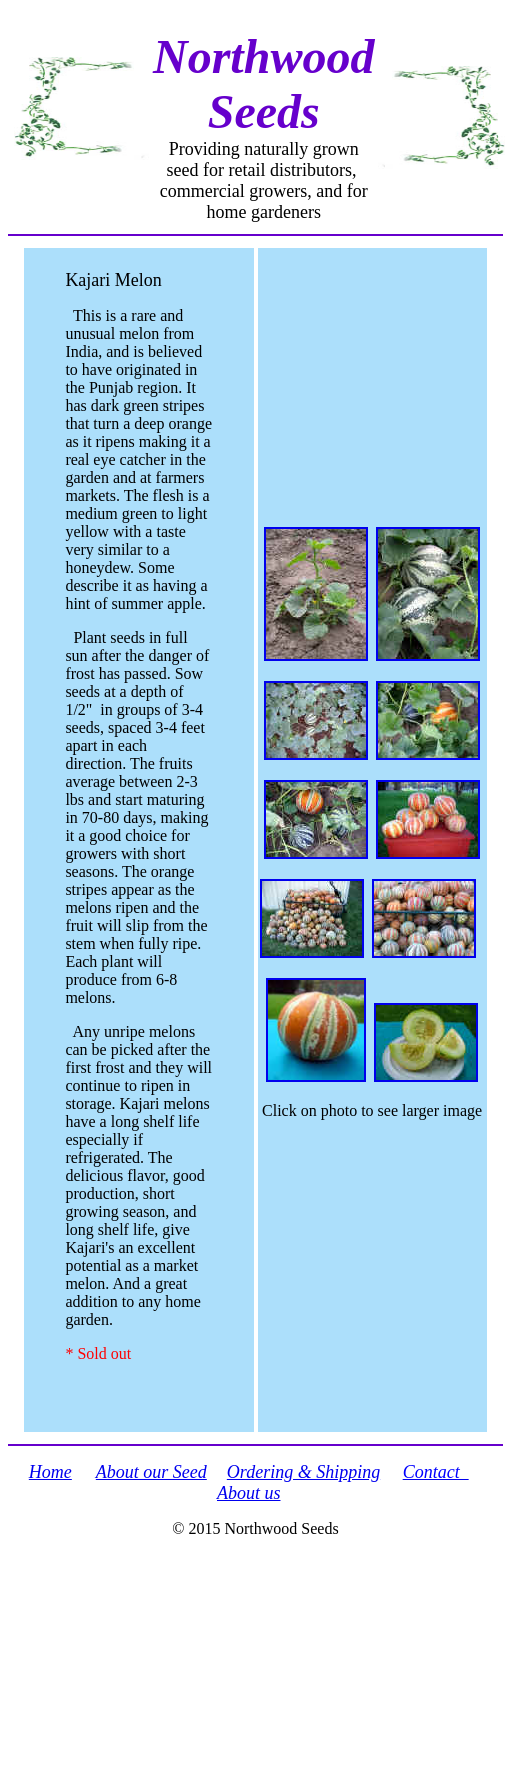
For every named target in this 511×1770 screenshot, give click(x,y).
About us (249, 1493)
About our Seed (151, 1472)
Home (50, 1472)
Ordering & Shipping (303, 1472)
